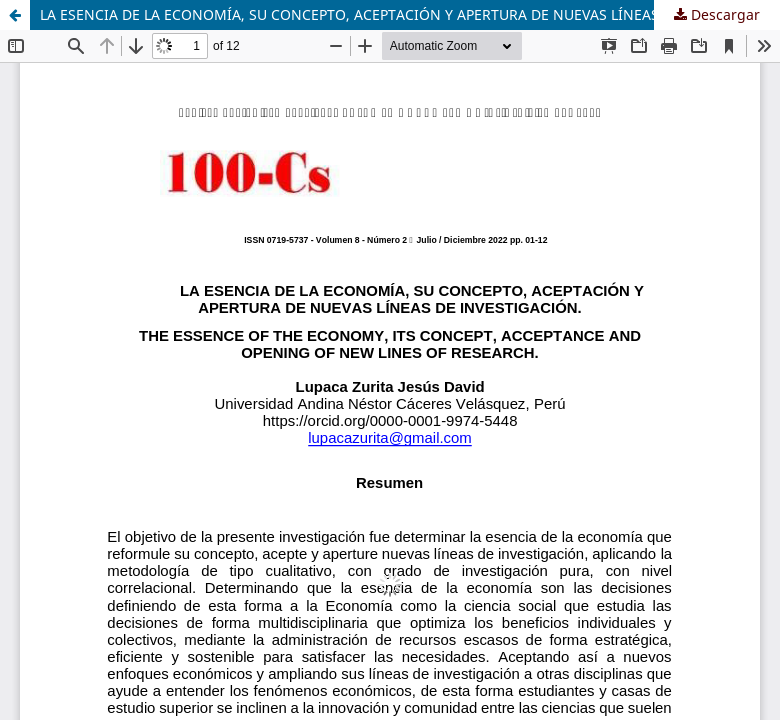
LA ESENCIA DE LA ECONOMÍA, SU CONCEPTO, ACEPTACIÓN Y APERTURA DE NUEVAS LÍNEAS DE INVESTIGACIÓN (410, 14)
